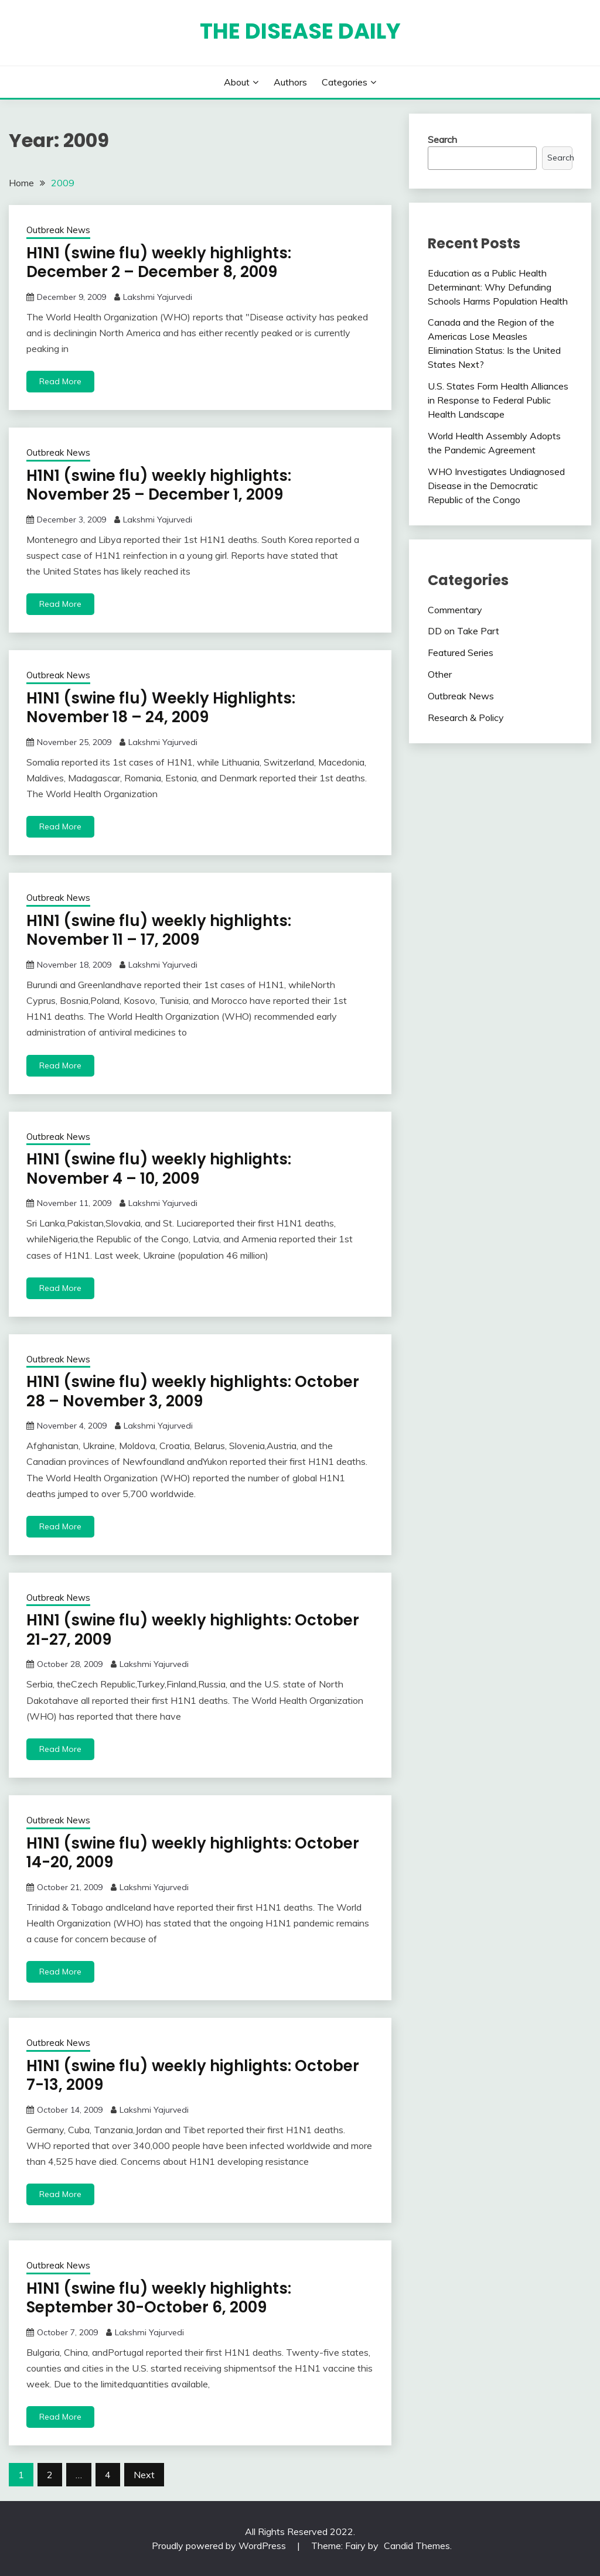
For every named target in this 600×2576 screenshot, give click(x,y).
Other (440, 674)
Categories (344, 82)
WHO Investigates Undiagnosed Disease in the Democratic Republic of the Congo (496, 485)
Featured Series (460, 652)
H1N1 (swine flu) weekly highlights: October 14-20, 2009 (192, 1853)
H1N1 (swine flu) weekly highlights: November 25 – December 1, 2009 (158, 485)
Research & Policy (466, 717)
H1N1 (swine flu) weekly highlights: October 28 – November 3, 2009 (192, 1391)
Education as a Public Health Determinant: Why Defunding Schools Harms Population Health (498, 287)
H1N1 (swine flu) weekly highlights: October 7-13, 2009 (192, 2075)
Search (442, 139)
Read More (60, 381)
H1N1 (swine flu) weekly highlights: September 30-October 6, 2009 (158, 2298)
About (237, 82)
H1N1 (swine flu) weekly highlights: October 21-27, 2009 (192, 1630)
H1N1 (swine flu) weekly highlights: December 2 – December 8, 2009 (158, 262)
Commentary (455, 610)
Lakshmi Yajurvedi (157, 297)
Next (144, 2475)
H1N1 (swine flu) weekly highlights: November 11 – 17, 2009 (158, 930)
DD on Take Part (463, 631)
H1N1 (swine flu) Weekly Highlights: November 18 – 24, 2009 (160, 708)
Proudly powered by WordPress (220, 2545)
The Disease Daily (300, 31)
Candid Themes (417, 2545)
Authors (290, 82)
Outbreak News (58, 229)
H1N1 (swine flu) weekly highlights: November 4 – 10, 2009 (158, 1169)
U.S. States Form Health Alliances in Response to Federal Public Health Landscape (498, 400)
